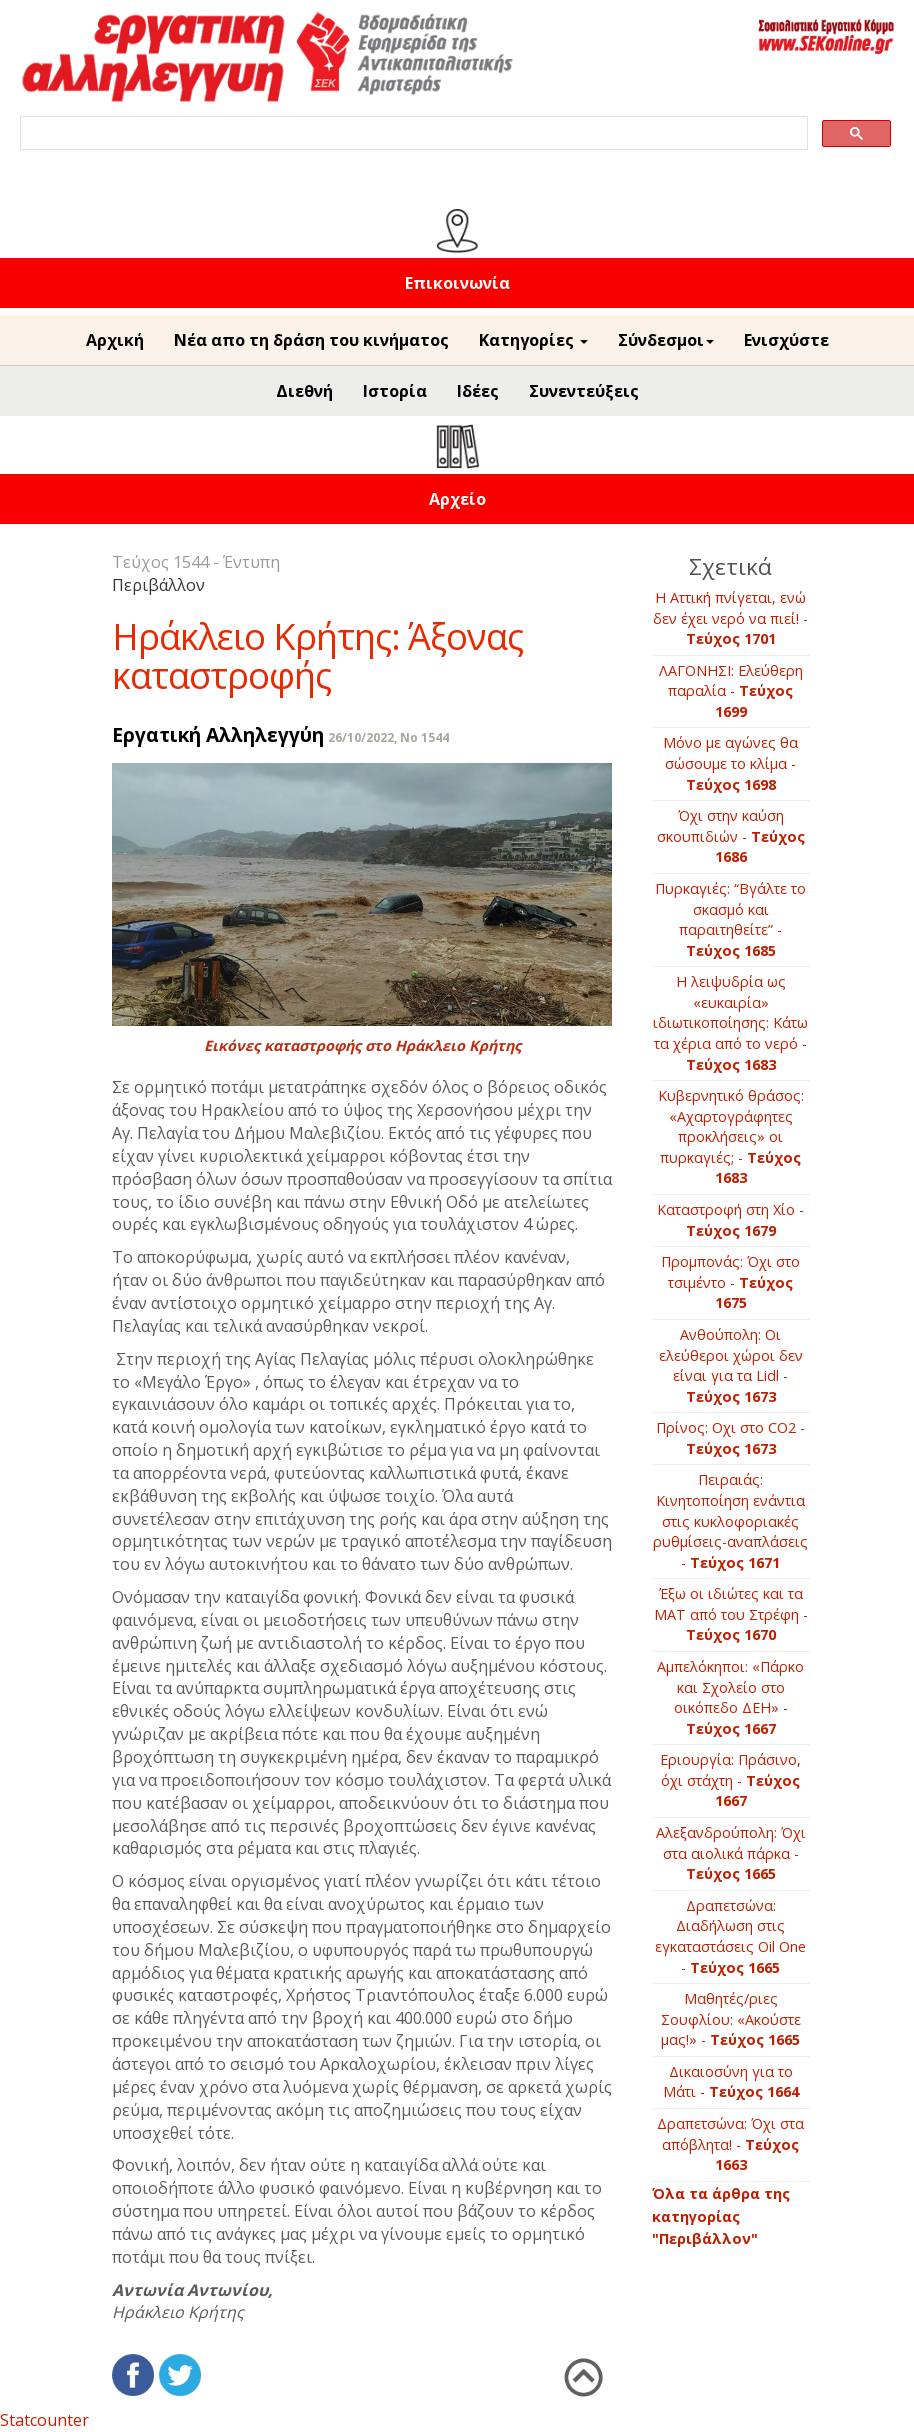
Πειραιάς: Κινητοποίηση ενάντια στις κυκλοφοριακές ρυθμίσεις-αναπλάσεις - (730, 1520)
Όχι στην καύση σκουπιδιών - (731, 836)
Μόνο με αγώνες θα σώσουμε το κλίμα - (730, 763)
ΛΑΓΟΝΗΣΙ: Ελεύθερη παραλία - (731, 691)
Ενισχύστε (786, 340)
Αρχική (115, 340)
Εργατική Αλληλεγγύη (218, 734)
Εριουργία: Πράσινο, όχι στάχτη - (730, 1780)
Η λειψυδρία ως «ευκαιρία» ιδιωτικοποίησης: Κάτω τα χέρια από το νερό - (730, 1022)
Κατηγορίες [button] (533, 340)
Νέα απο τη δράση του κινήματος (311, 340)
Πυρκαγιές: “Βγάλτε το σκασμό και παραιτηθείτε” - (730, 919)
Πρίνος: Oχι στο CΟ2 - (730, 1438)
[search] (412, 133)
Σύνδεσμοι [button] (666, 340)
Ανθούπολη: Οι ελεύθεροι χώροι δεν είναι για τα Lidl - (731, 1365)
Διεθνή (304, 391)
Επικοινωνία (457, 283)
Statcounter (44, 2420)
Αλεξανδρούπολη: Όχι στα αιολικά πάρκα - (731, 1853)
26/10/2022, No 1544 (388, 737)
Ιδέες (478, 391)
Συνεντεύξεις (584, 391)
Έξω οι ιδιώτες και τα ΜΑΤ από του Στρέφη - (731, 1614)
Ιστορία (395, 391)
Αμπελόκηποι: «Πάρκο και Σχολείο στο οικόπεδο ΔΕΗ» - (730, 1697)
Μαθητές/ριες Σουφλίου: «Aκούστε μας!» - (731, 2019)
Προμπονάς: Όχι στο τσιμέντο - (730, 1282)
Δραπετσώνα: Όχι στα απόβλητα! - (730, 2144)
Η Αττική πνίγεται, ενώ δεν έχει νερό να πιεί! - (730, 618)
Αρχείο (457, 499)
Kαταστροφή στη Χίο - (730, 1220)
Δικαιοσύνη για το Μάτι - (731, 2082)
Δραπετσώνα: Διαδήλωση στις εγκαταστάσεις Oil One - (730, 1936)
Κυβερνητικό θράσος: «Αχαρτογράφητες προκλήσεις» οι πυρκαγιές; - (731, 1136)
